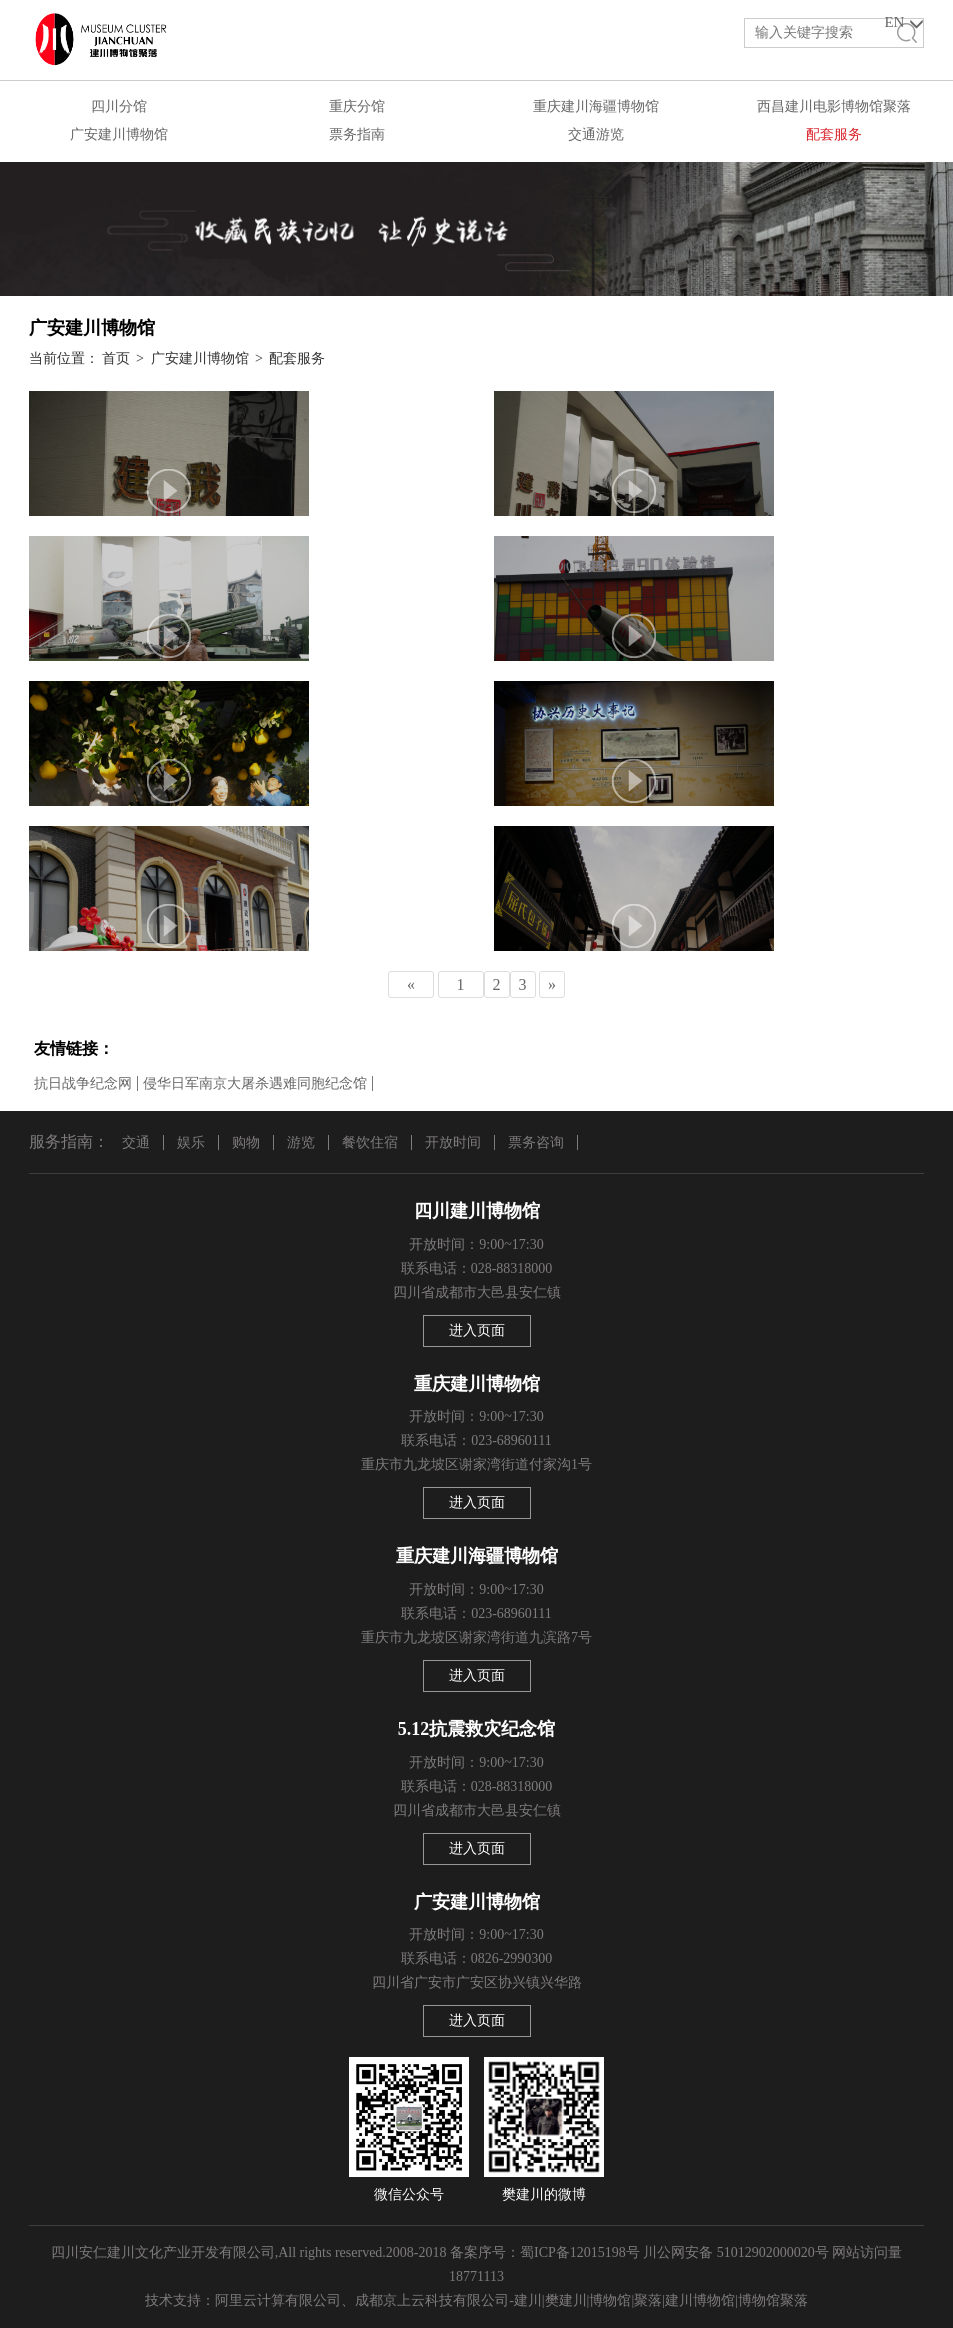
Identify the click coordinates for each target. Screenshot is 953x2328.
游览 (301, 1142)
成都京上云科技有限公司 (432, 2300)
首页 (116, 358)
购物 (246, 1142)
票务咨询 (536, 1142)
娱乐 (191, 1142)
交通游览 (596, 134)
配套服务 (834, 134)
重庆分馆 (357, 106)
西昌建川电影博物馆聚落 (834, 106)
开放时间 (453, 1142)
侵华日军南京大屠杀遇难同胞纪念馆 (255, 1083)
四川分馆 (119, 106)
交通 (136, 1142)
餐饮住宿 (370, 1142)
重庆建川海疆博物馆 (596, 106)
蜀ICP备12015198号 (580, 2252)
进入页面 (477, 1330)
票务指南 (357, 134)
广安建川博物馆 (119, 134)
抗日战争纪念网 (83, 1083)
